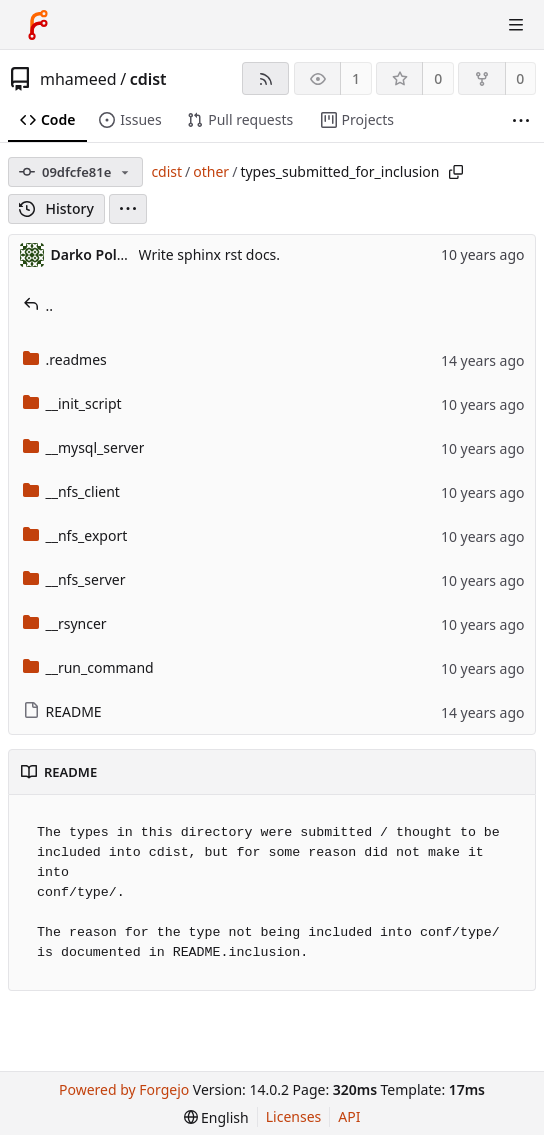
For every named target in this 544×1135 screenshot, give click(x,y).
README (62, 711)
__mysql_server (84, 447)
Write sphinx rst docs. (210, 254)
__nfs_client (71, 491)
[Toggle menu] (516, 25)
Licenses (294, 1116)
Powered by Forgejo (124, 1089)
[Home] (38, 25)
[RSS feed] (265, 78)
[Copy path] (456, 172)
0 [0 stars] (438, 78)
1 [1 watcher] (356, 78)
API (349, 1116)
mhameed (78, 79)
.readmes (65, 359)
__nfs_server (74, 579)
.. (38, 305)
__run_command (88, 667)
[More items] (521, 120)
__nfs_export (75, 535)
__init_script (72, 403)
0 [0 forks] (520, 78)
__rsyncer (65, 623)
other (211, 171)
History (56, 208)
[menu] (128, 209)
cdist (148, 79)
